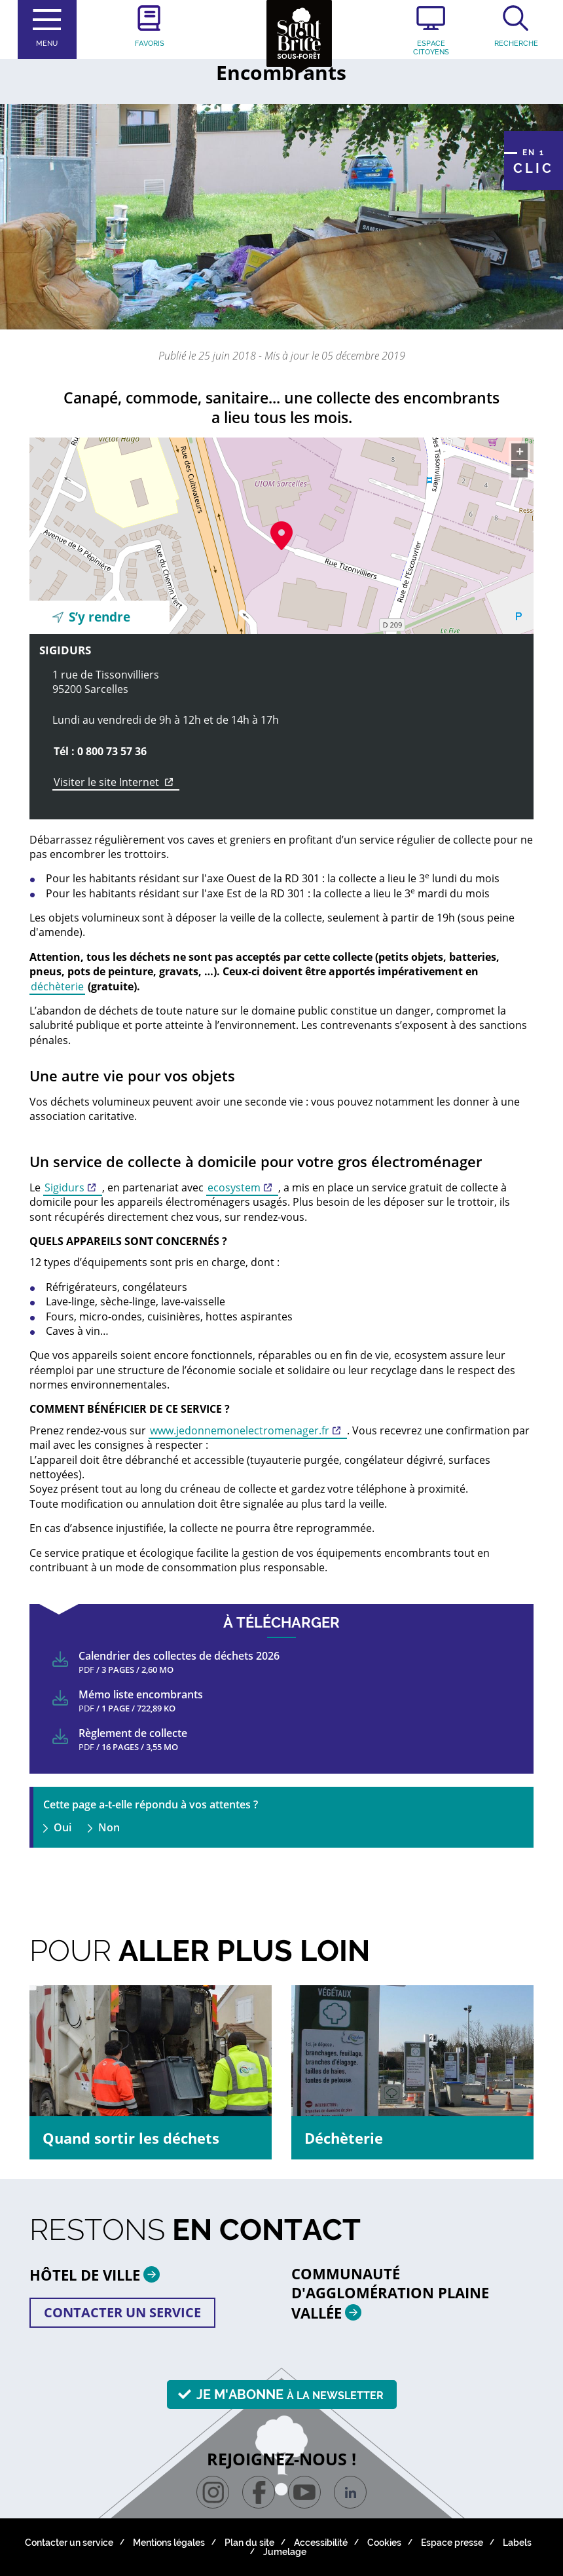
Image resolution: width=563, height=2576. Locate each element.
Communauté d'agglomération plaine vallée (390, 2293)
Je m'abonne (289, 2394)
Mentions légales (169, 2542)
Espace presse (452, 2542)
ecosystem (234, 1187)
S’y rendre (99, 616)
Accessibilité (321, 2542)
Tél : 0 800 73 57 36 (100, 751)
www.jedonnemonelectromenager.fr (239, 1430)
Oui (62, 1827)
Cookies (384, 2542)
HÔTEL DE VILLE (99, 2274)
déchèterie (57, 986)
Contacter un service (122, 2312)
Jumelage (284, 2551)
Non (109, 1827)
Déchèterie (343, 2138)
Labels (517, 2542)
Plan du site (249, 2542)
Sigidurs (64, 1187)
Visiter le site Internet (116, 782)
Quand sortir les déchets (131, 2138)
